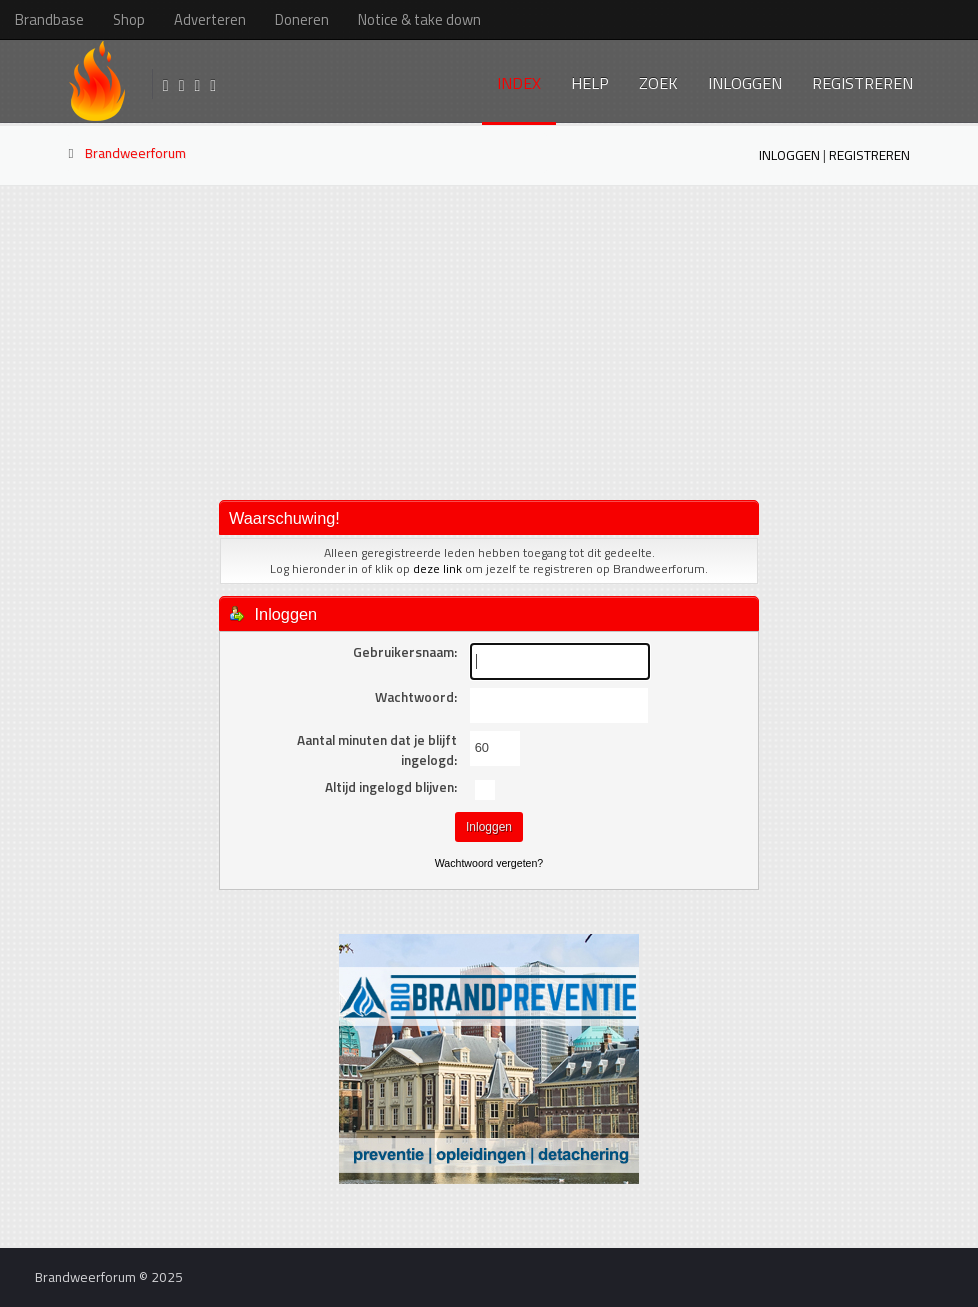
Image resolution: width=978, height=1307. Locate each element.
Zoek (658, 83)
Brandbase (49, 19)
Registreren (862, 83)
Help (590, 83)
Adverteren (210, 19)
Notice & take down (419, 19)
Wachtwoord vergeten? (489, 863)
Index (519, 83)
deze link (437, 568)
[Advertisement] (489, 341)
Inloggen (745, 83)
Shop (129, 19)
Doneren (302, 19)
